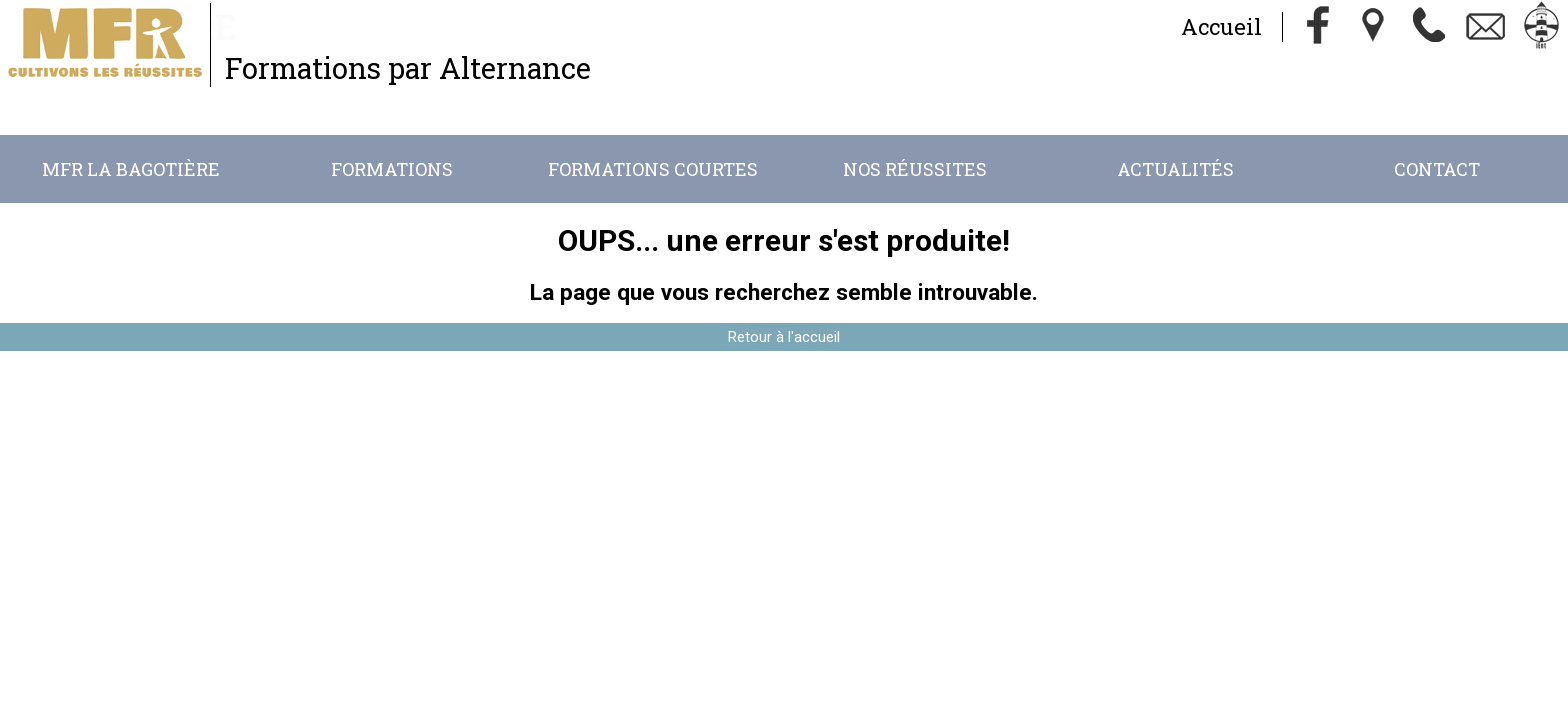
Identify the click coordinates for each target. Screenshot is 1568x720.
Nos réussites (915, 169)
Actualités (1175, 169)
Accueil (1221, 26)
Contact (1437, 169)
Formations (392, 169)
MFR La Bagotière (131, 169)
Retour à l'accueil (784, 337)
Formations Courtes (653, 169)
